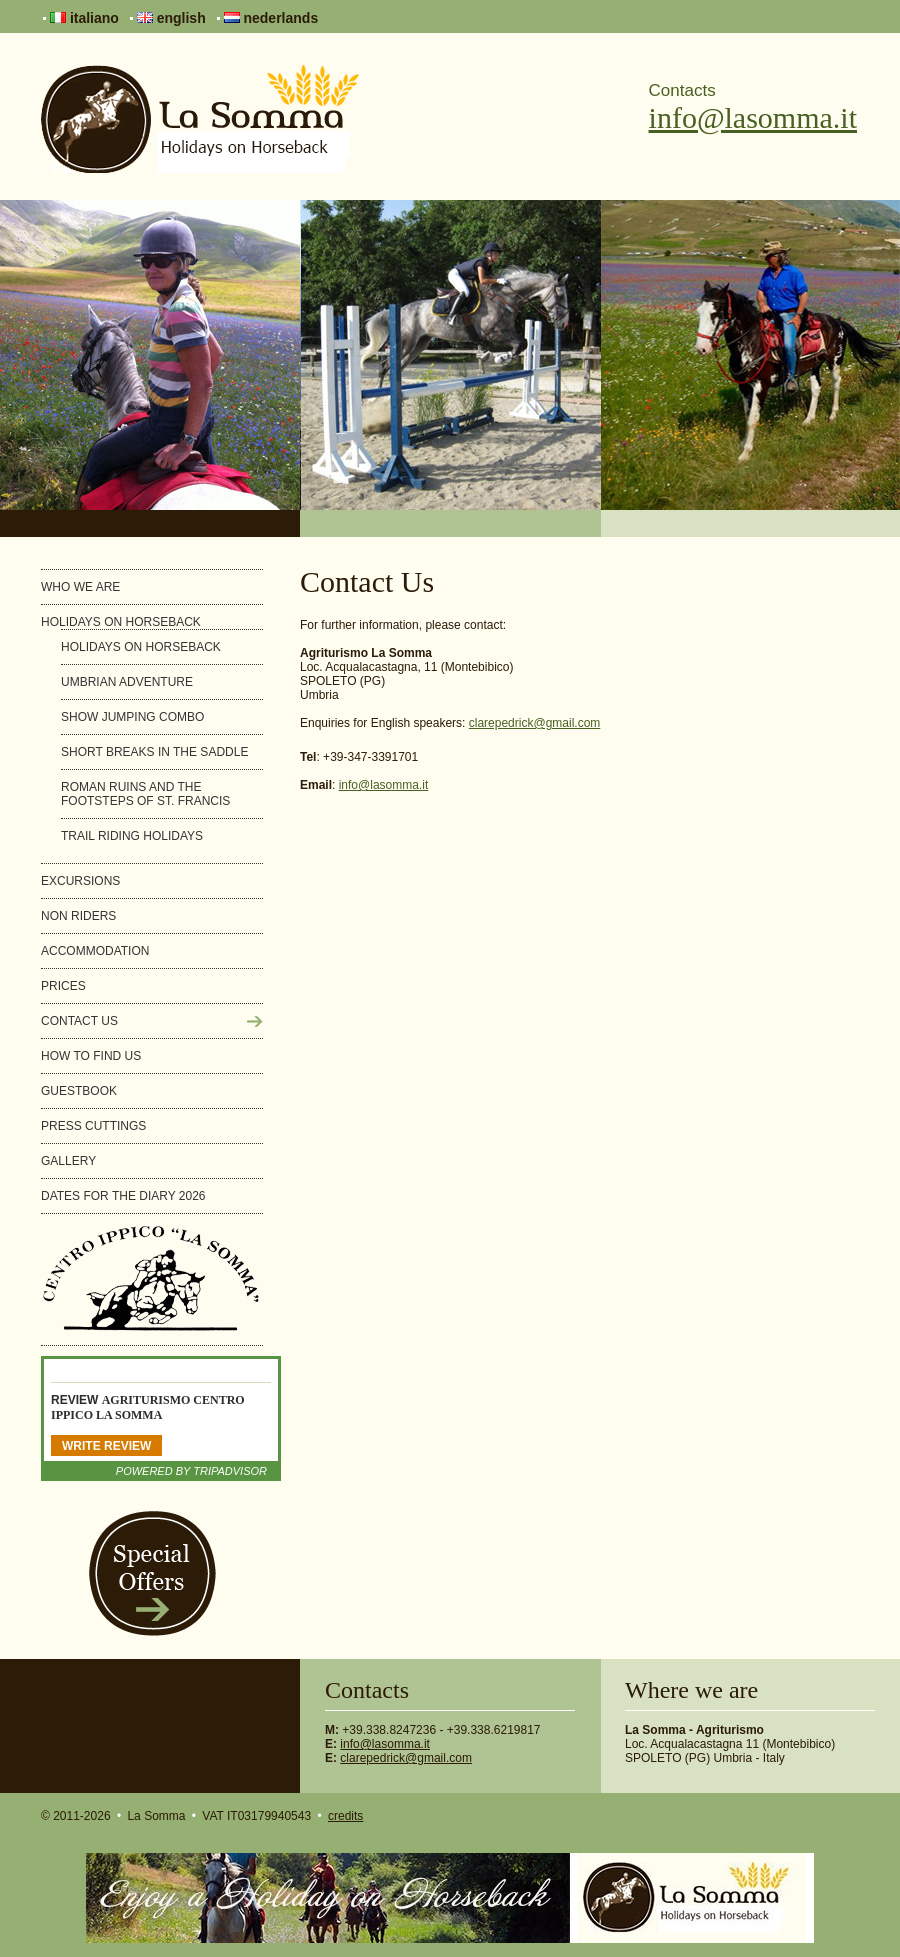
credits (345, 1816)
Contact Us (79, 1021)
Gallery (68, 1161)
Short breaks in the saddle (154, 752)
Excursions (80, 881)
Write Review (106, 1446)
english (171, 18)
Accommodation (95, 951)
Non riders (78, 916)
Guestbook (79, 1091)
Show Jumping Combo (132, 717)
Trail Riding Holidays (132, 836)
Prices (63, 986)
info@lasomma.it (753, 117)
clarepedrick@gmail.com (535, 723)
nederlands (271, 18)
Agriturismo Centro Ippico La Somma (148, 1407)
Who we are (80, 587)
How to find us (91, 1056)
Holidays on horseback (121, 622)
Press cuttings (93, 1126)
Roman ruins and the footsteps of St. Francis (145, 794)
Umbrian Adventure (127, 682)
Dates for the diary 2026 (123, 1196)
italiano (84, 18)
